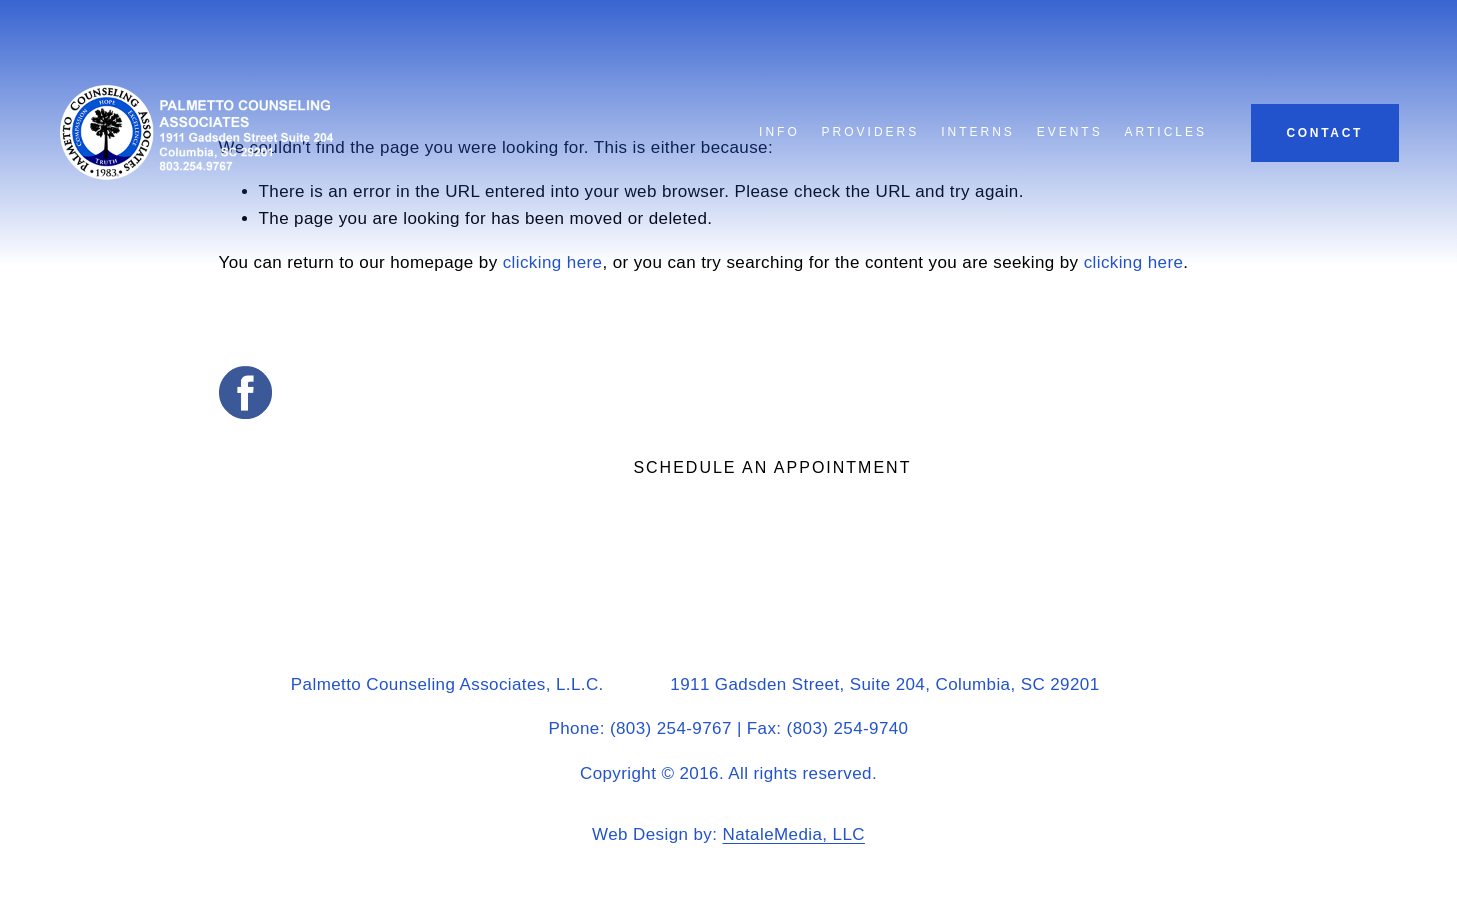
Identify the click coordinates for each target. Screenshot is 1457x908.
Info (779, 132)
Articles (1166, 132)
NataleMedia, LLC (793, 834)
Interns (978, 132)
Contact (1324, 133)
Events (1070, 132)
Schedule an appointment (772, 467)
